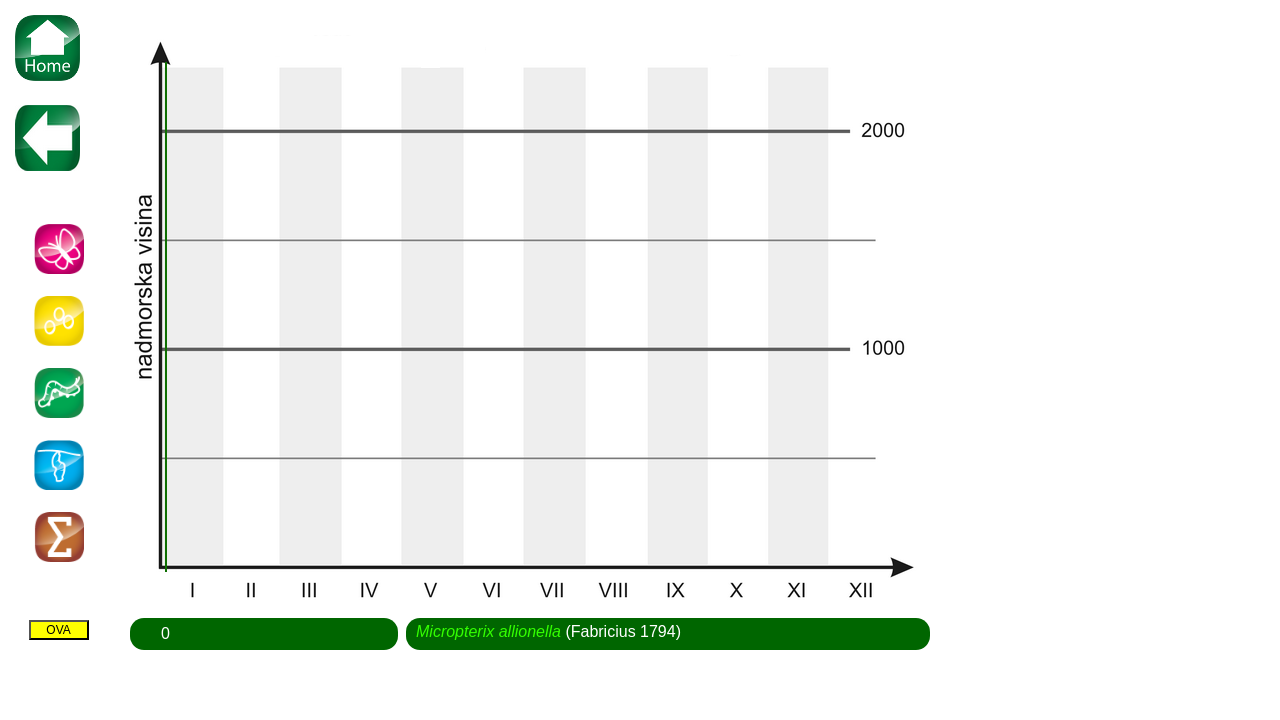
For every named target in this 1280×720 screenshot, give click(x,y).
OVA (58, 630)
